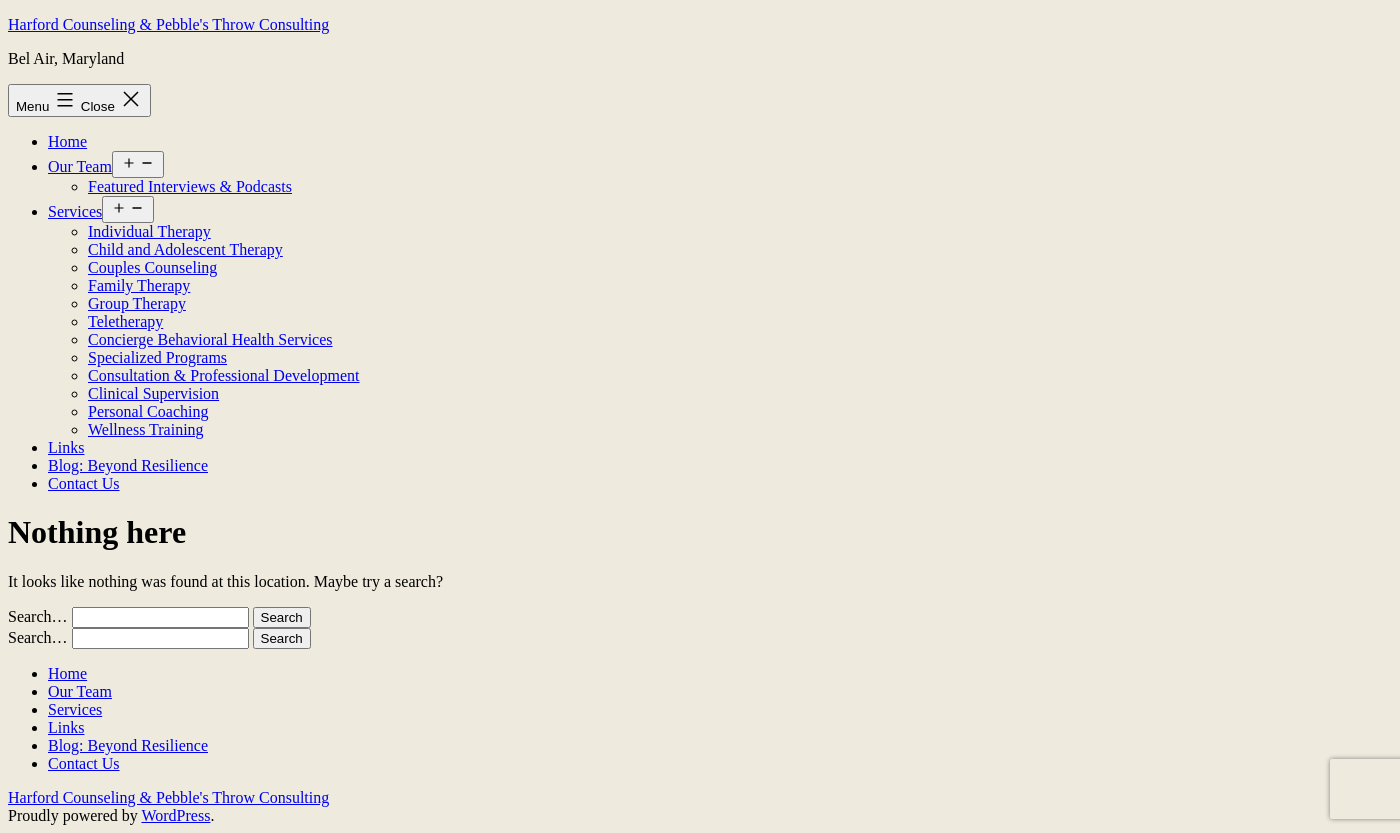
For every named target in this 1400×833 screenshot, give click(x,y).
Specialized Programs (157, 357)
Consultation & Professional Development (224, 375)
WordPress (175, 815)
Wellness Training (146, 429)
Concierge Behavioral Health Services (210, 339)
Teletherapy (125, 321)
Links (66, 447)
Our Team (80, 166)
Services (75, 211)
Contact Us (84, 483)
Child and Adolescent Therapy (185, 249)
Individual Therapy (149, 231)
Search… (38, 616)
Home (67, 141)
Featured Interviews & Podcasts (190, 186)
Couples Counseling (152, 267)
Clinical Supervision (153, 393)
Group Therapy (137, 303)
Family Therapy (139, 285)
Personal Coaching (148, 411)
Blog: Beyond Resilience (128, 465)
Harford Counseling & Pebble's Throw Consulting (168, 24)
